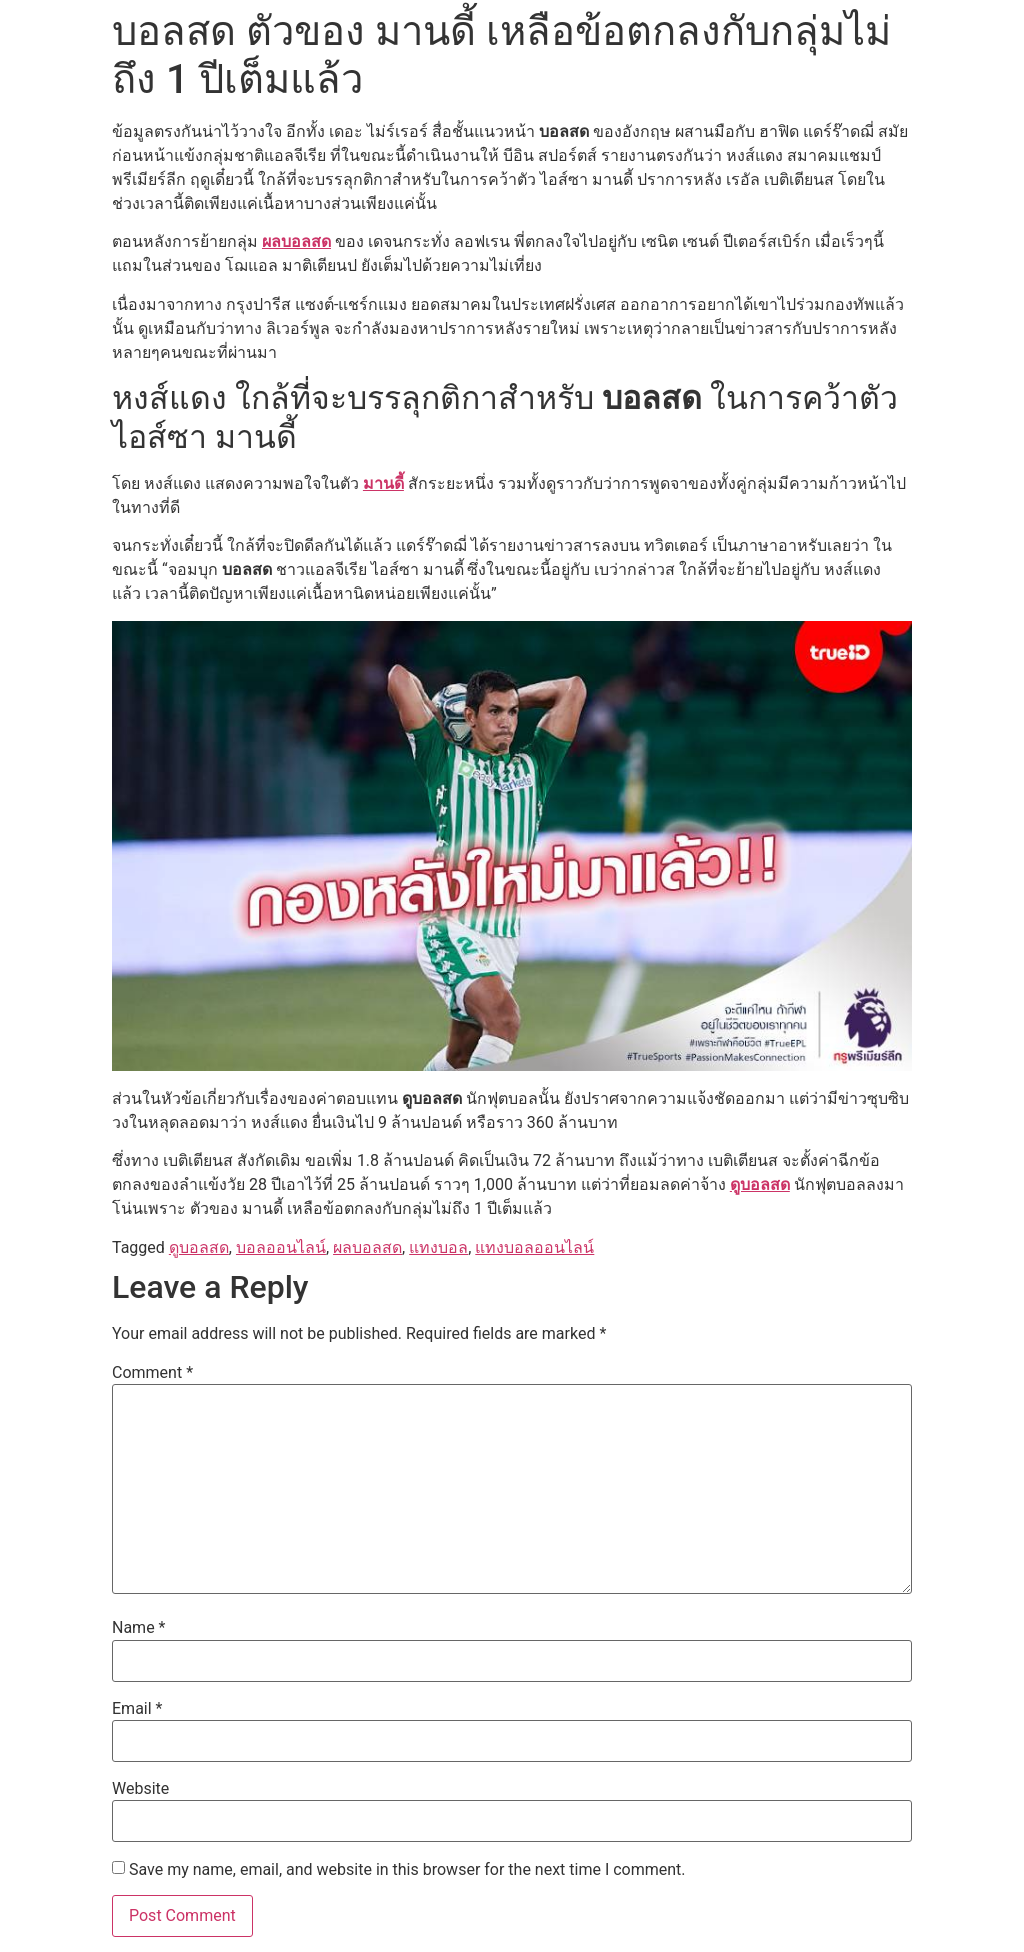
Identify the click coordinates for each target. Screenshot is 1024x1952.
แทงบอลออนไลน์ (534, 1247)
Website (140, 1789)
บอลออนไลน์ (281, 1247)
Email (137, 1709)
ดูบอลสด (760, 1184)
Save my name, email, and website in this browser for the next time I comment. (407, 1870)
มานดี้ (383, 483)
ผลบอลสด (296, 241)
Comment (152, 1373)
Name (139, 1628)
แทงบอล (438, 1247)
